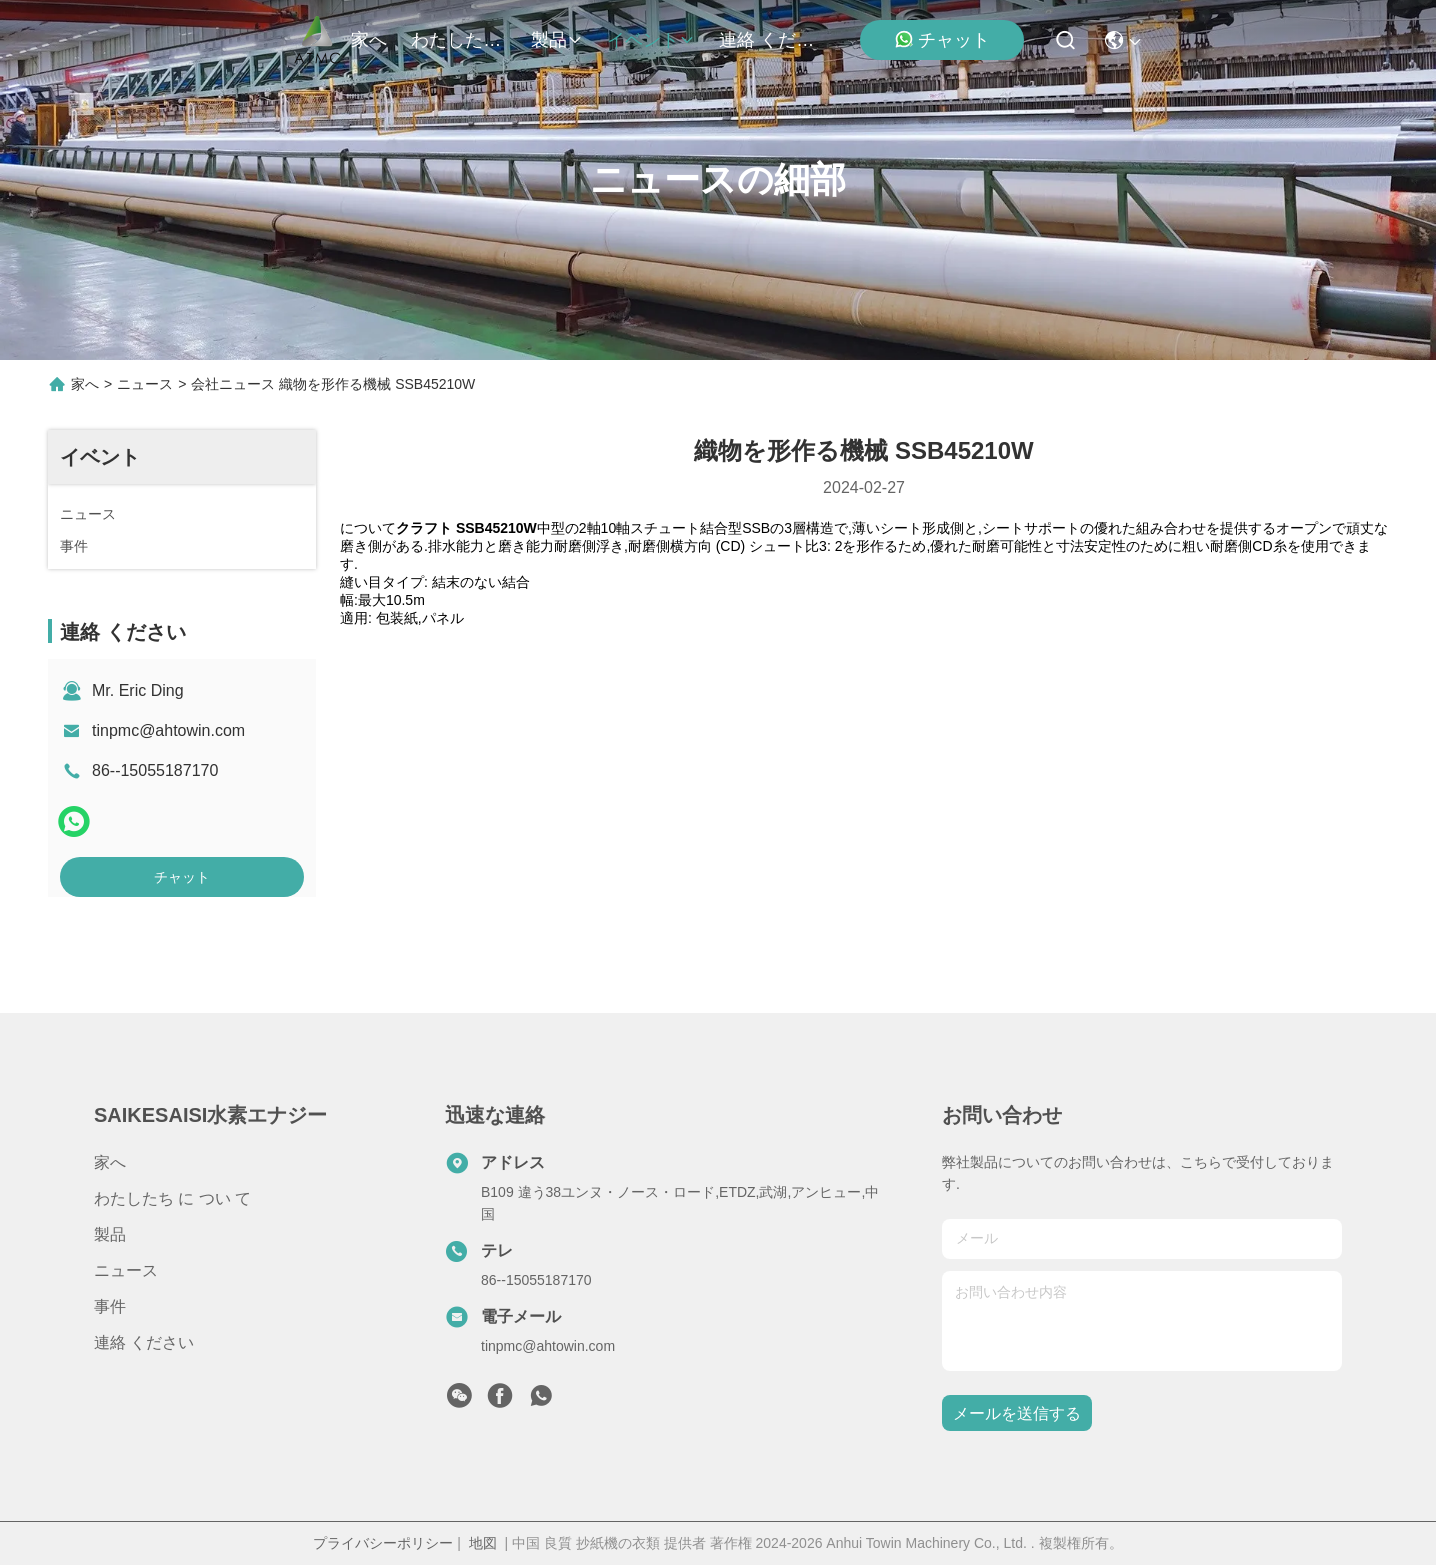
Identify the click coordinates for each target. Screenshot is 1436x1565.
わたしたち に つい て (459, 40)
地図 (483, 1543)
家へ (369, 40)
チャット (942, 39)
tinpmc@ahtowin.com (168, 730)
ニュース (145, 384)
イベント (651, 40)
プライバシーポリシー (383, 1543)
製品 (557, 40)
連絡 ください (767, 40)
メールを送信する (1017, 1413)
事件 (110, 1306)
